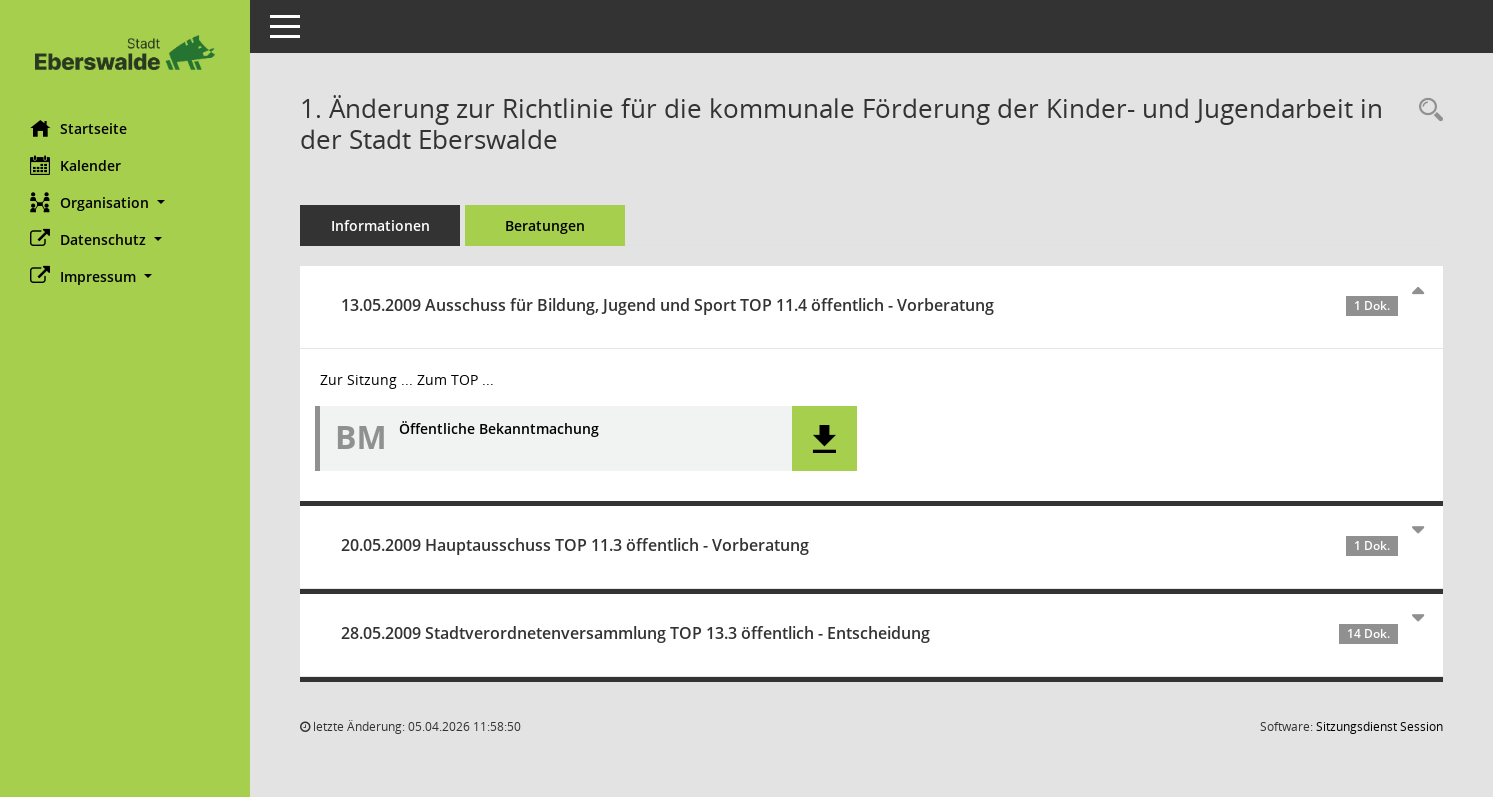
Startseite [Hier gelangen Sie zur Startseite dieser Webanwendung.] (78, 128)
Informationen (380, 225)
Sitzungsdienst (1379, 726)
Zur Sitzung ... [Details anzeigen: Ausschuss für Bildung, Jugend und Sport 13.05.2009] (366, 379)
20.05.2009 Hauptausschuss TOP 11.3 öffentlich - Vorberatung (869, 545)
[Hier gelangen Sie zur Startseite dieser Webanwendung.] (125, 52)
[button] (125, 202)
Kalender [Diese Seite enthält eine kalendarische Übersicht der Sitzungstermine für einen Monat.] (75, 165)
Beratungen (545, 225)
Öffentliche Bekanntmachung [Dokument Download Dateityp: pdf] (499, 429)
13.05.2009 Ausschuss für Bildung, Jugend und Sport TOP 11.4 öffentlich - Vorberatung (869, 305)
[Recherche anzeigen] (1426, 110)
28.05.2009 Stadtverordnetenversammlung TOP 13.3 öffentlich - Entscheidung (869, 633)
